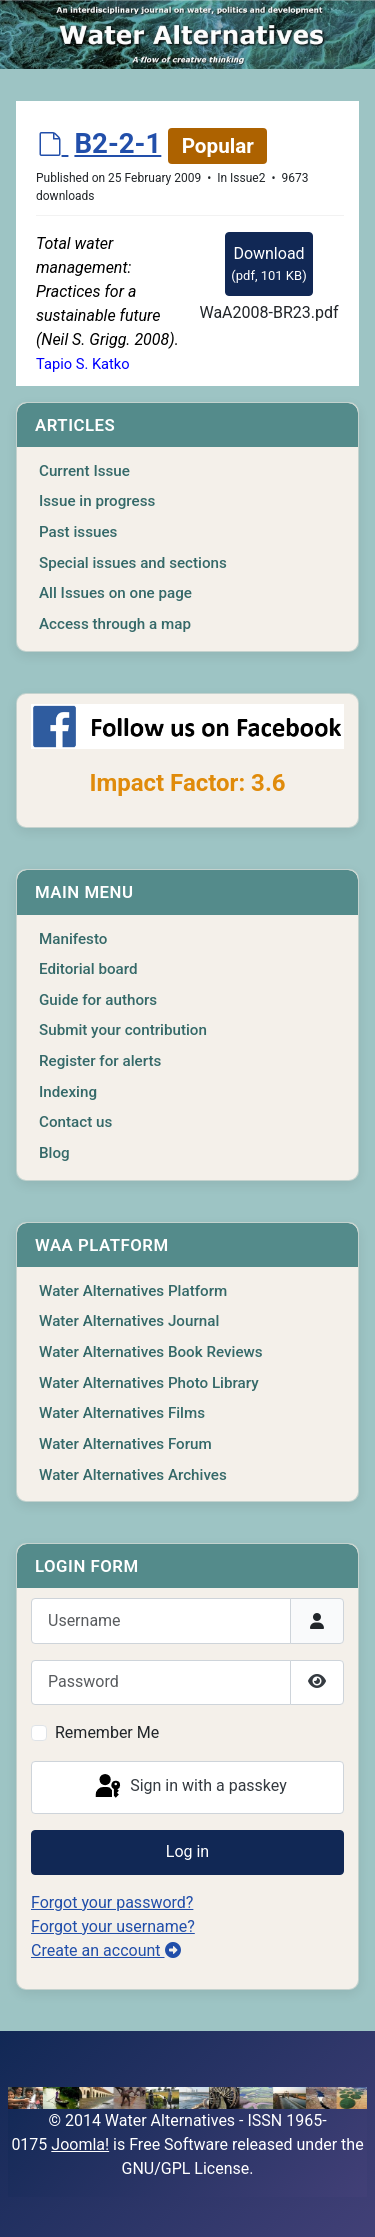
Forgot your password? (112, 1902)
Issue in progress (97, 501)
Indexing (68, 1092)
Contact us (75, 1122)
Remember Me (107, 1732)
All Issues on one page (115, 593)
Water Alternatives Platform (133, 1291)
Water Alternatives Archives (133, 1475)
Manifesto (73, 939)
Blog (54, 1153)
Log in (187, 1851)
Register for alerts (100, 1061)
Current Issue (84, 471)
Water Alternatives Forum (125, 1444)
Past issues (78, 532)
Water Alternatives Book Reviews (151, 1352)
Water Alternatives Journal (129, 1321)
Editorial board (88, 969)
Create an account (106, 1950)
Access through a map (115, 624)
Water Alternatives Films (122, 1413)
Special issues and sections (133, 563)
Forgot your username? (113, 1926)
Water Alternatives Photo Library (149, 1383)
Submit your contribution (123, 1030)
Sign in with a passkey (189, 1787)
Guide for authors (98, 1000)
